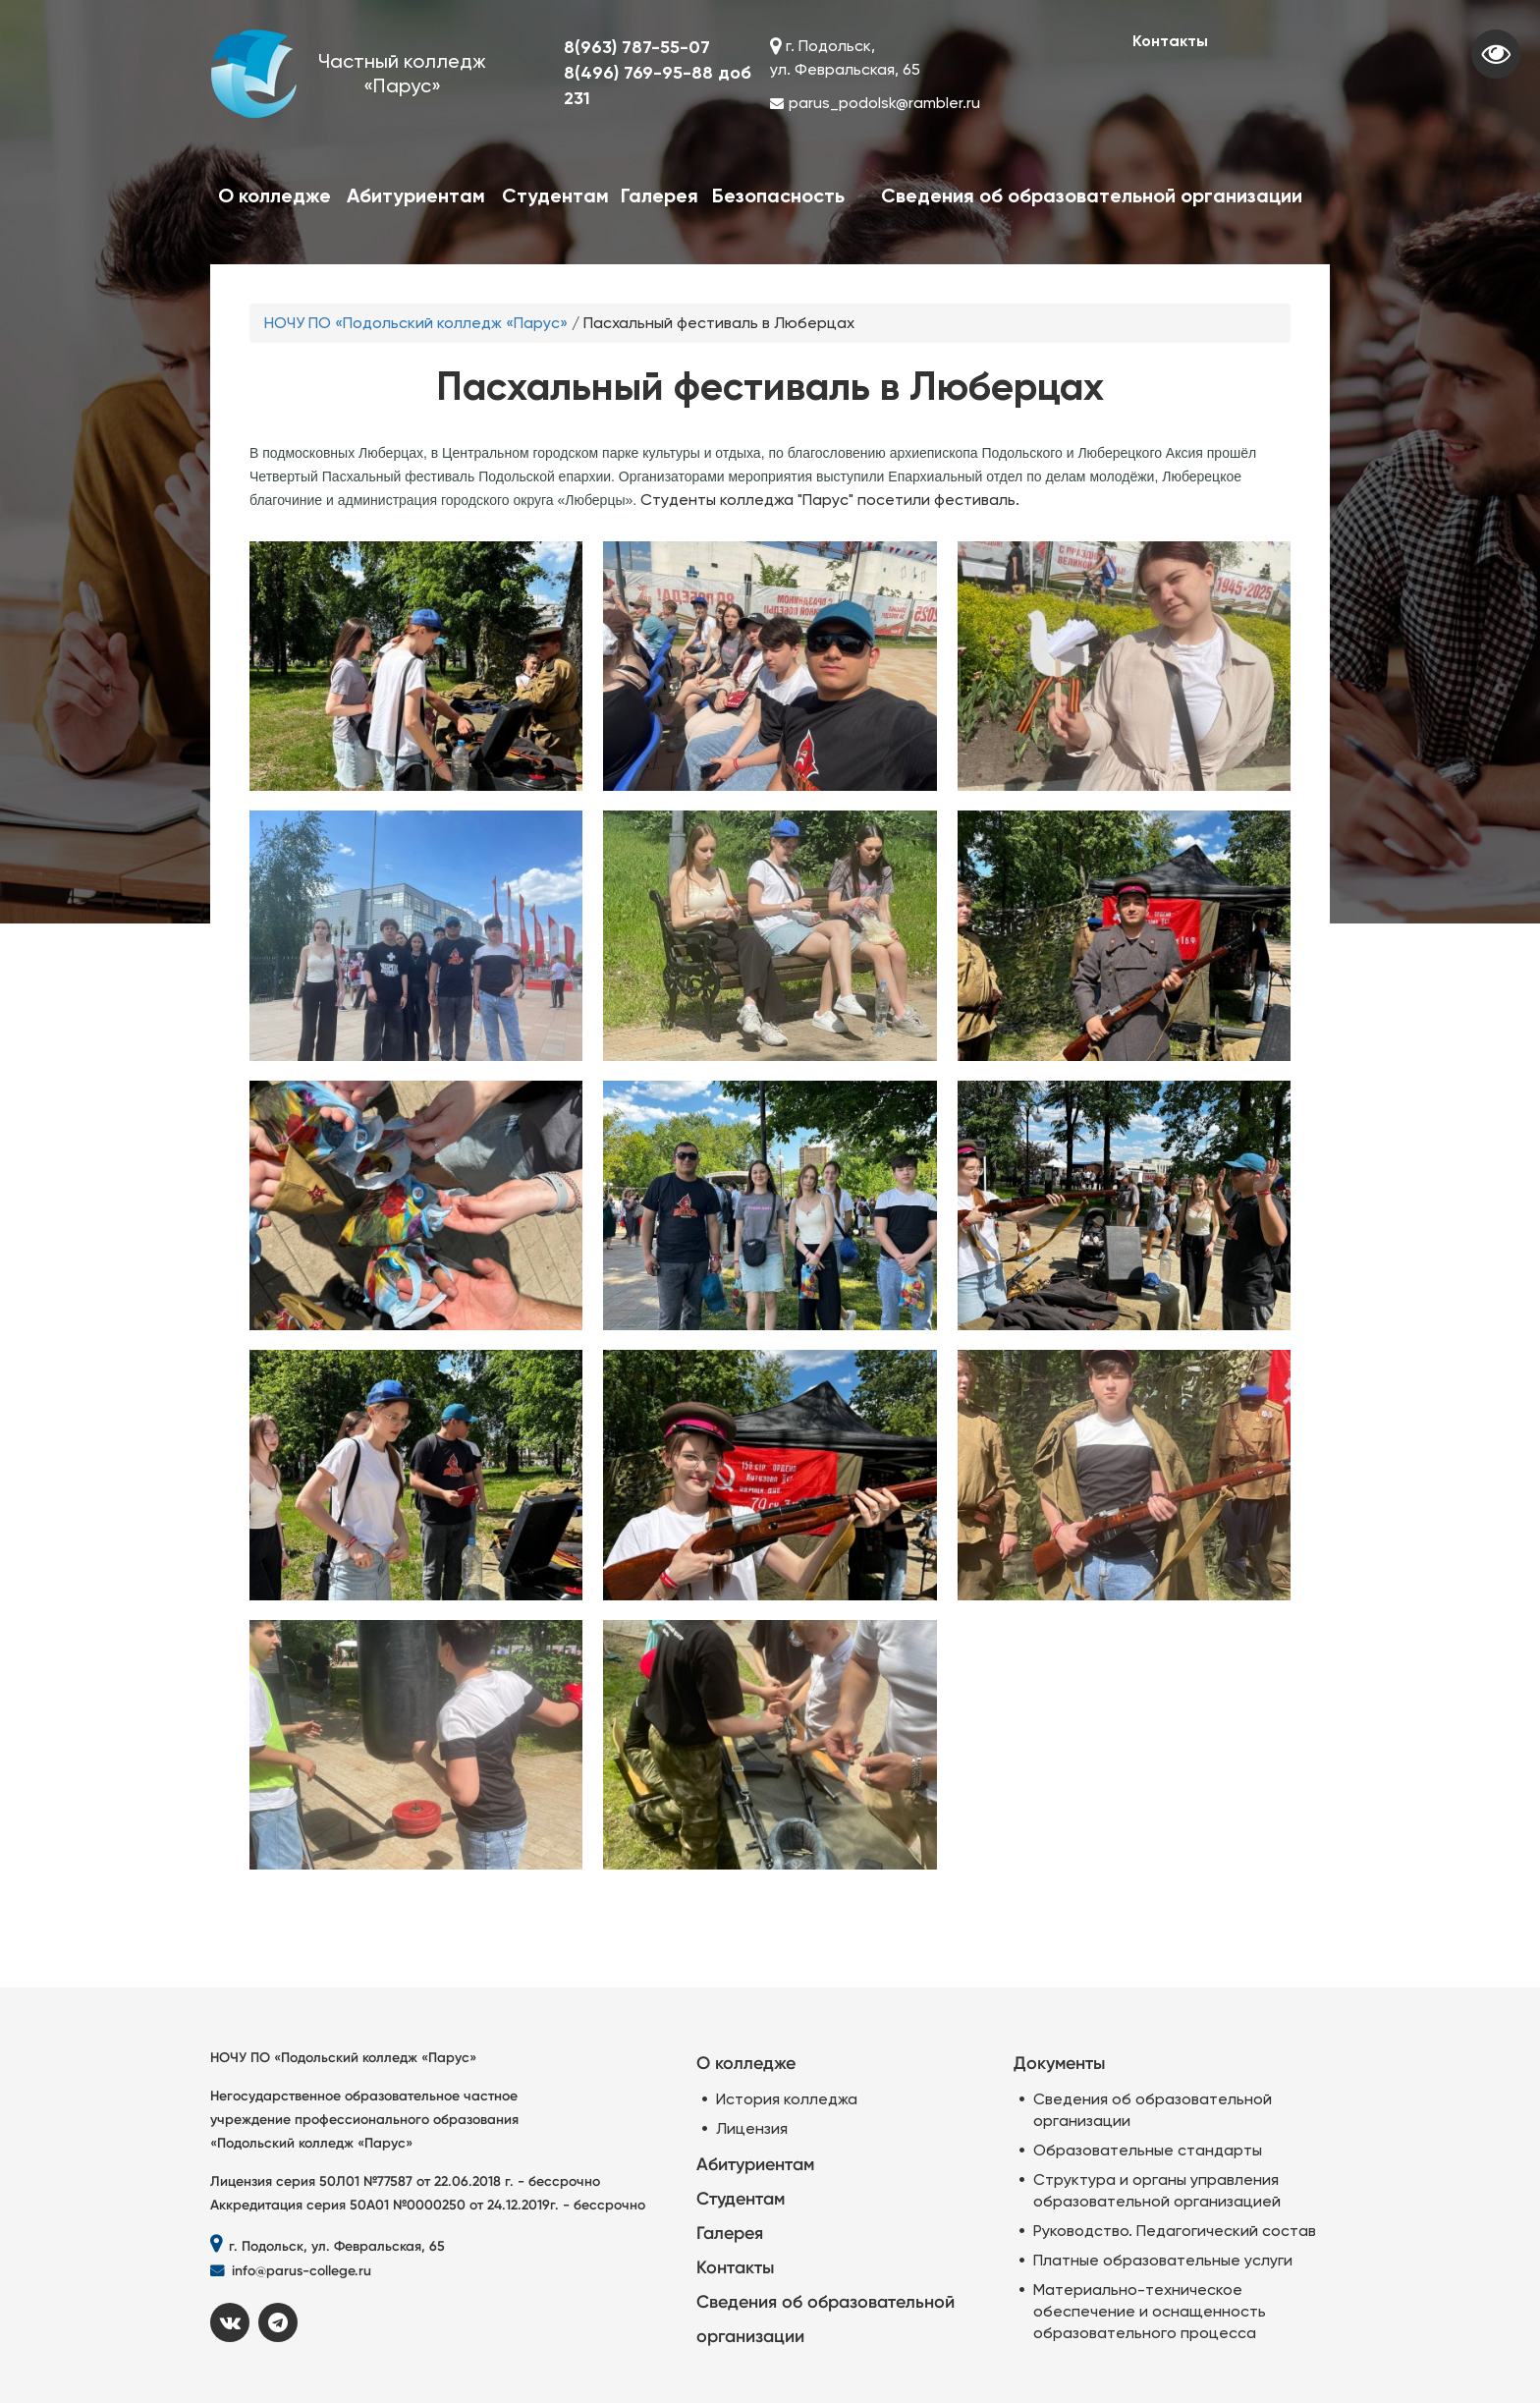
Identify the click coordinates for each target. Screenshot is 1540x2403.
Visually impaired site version (1495, 54)
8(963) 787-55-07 (637, 47)
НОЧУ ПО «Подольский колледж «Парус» (416, 322)
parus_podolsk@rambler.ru (884, 102)
